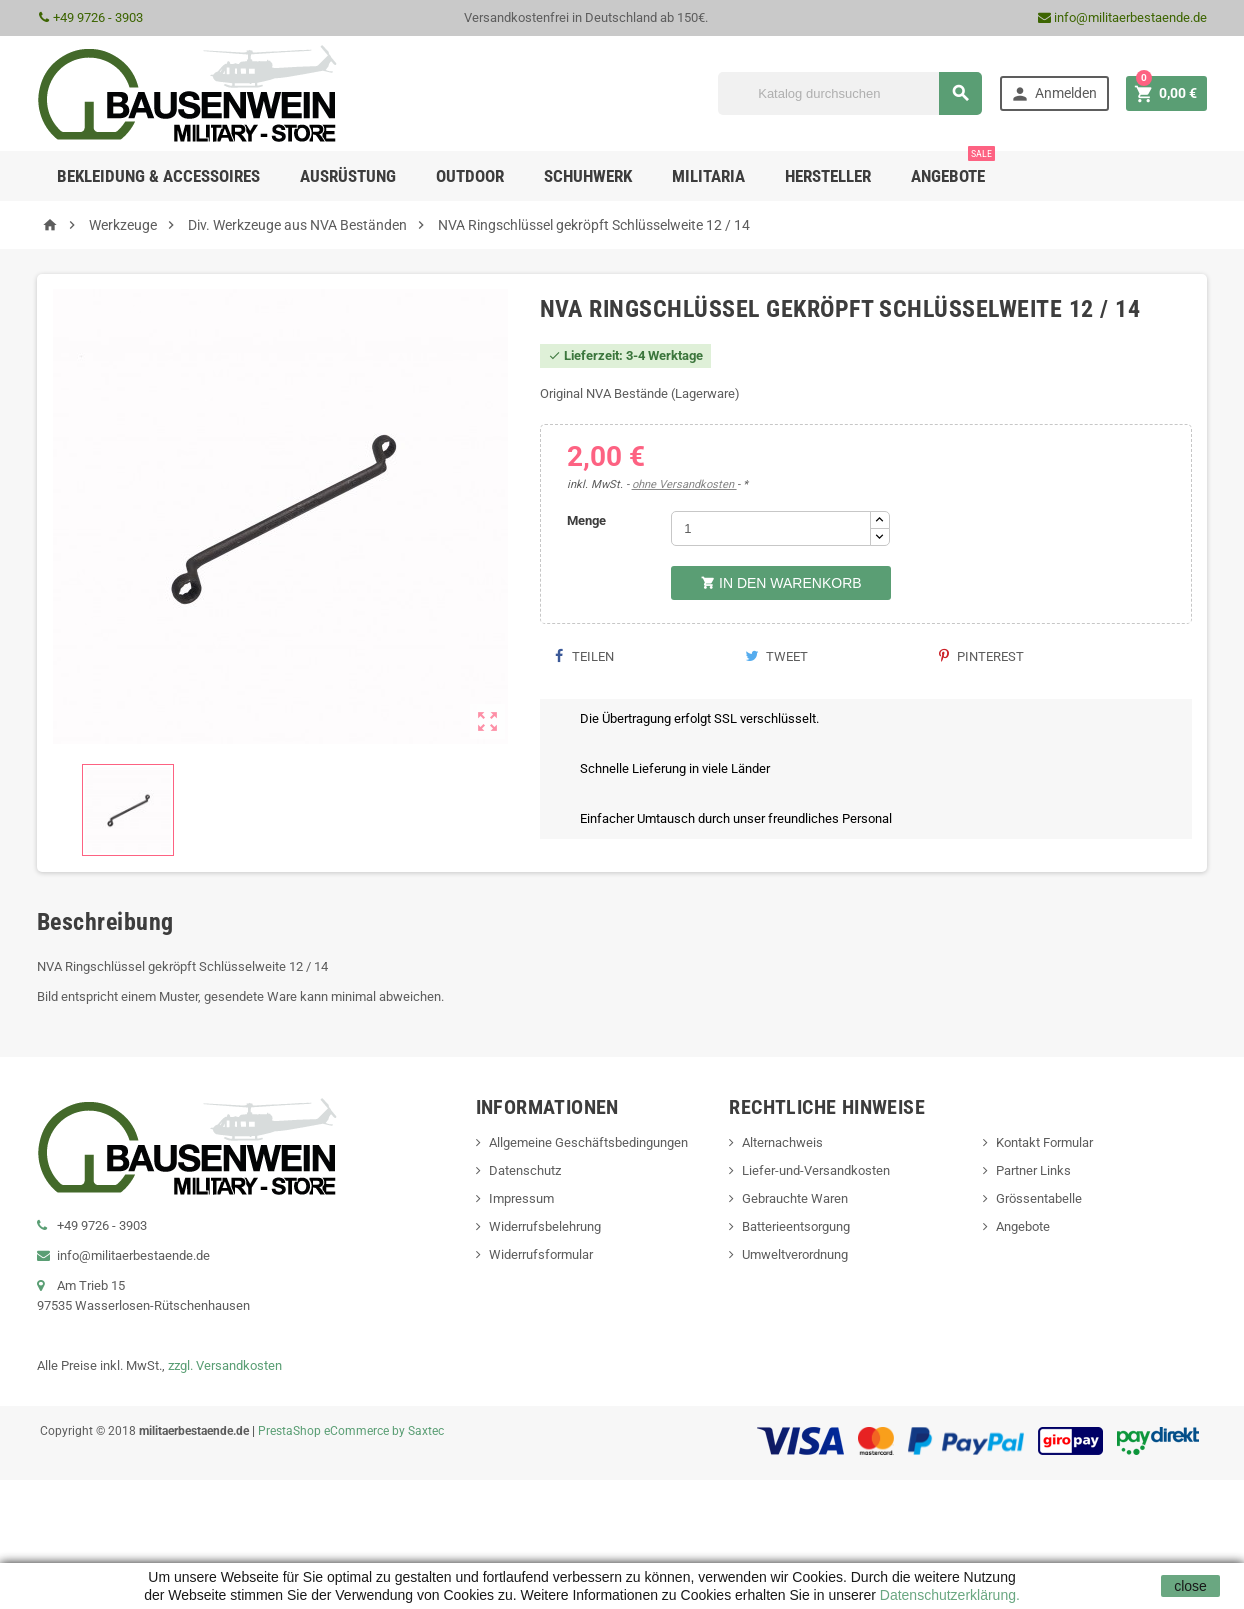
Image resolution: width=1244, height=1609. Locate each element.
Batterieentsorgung (796, 1226)
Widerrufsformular (541, 1254)
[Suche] (850, 93)
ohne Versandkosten (684, 484)
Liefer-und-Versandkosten (816, 1170)
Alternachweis (782, 1142)
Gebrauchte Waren (795, 1198)
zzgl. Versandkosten (225, 1365)
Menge (586, 520)
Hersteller (828, 176)
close (1190, 1586)
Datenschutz (525, 1170)
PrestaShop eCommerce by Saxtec (351, 1431)
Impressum (521, 1198)
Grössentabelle (1039, 1198)
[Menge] (771, 528)
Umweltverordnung (795, 1254)
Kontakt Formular (1044, 1142)
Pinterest (981, 656)
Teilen (584, 656)
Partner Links (1033, 1170)
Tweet (776, 656)
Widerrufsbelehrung (545, 1226)
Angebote (953, 168)
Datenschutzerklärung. (948, 1595)
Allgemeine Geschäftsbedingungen (588, 1142)
